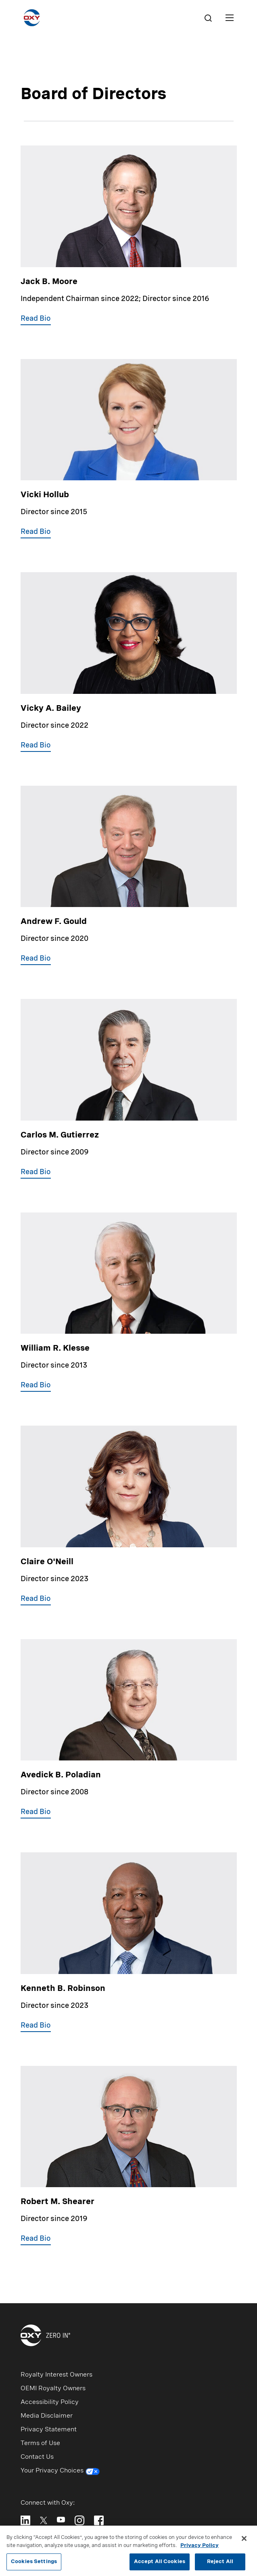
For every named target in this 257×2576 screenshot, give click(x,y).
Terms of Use (40, 2443)
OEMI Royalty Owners (53, 2388)
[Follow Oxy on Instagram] (79, 2520)
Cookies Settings (34, 2565)
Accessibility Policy (50, 2402)
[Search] (208, 18)
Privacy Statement (49, 2430)
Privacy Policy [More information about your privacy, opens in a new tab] (199, 2548)
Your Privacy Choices (60, 2472)
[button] (36, 319)
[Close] (244, 2542)
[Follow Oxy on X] (43, 2520)
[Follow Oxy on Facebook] (99, 2520)
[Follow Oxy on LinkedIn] (25, 2520)
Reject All (220, 2565)
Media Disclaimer (47, 2416)
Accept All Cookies (159, 2565)
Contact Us (37, 2457)
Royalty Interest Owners (56, 2375)
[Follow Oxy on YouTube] (61, 2520)
